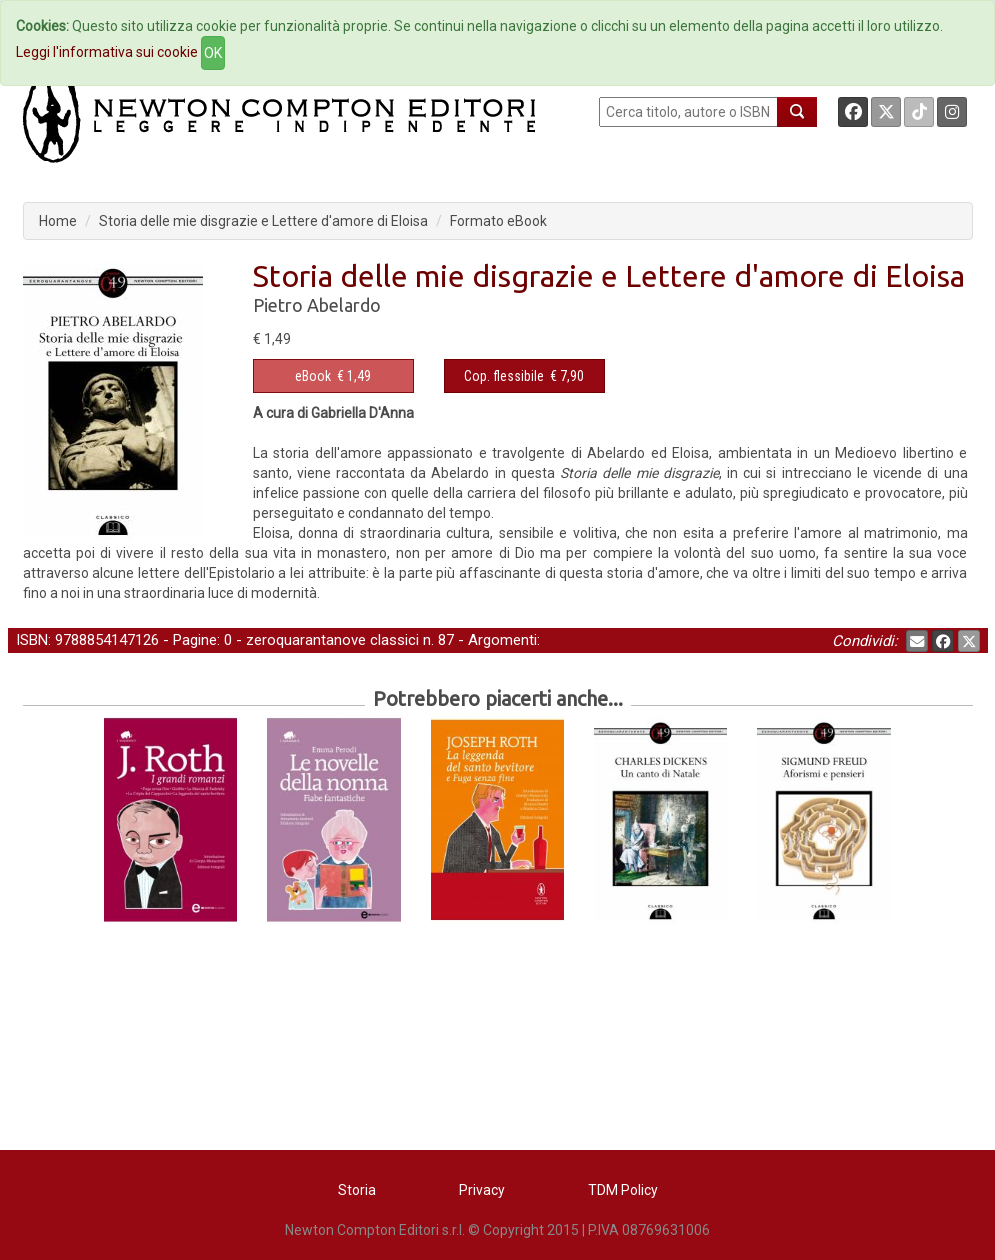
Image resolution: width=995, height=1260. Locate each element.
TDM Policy (623, 1190)
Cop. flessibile (504, 376)
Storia (357, 1190)
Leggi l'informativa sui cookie (107, 52)
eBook (313, 376)
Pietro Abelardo (317, 305)
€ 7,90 (524, 376)
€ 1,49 (333, 376)
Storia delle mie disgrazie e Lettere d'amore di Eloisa (263, 221)
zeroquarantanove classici (332, 640)
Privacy (482, 1190)
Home (58, 221)
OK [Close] (213, 53)
